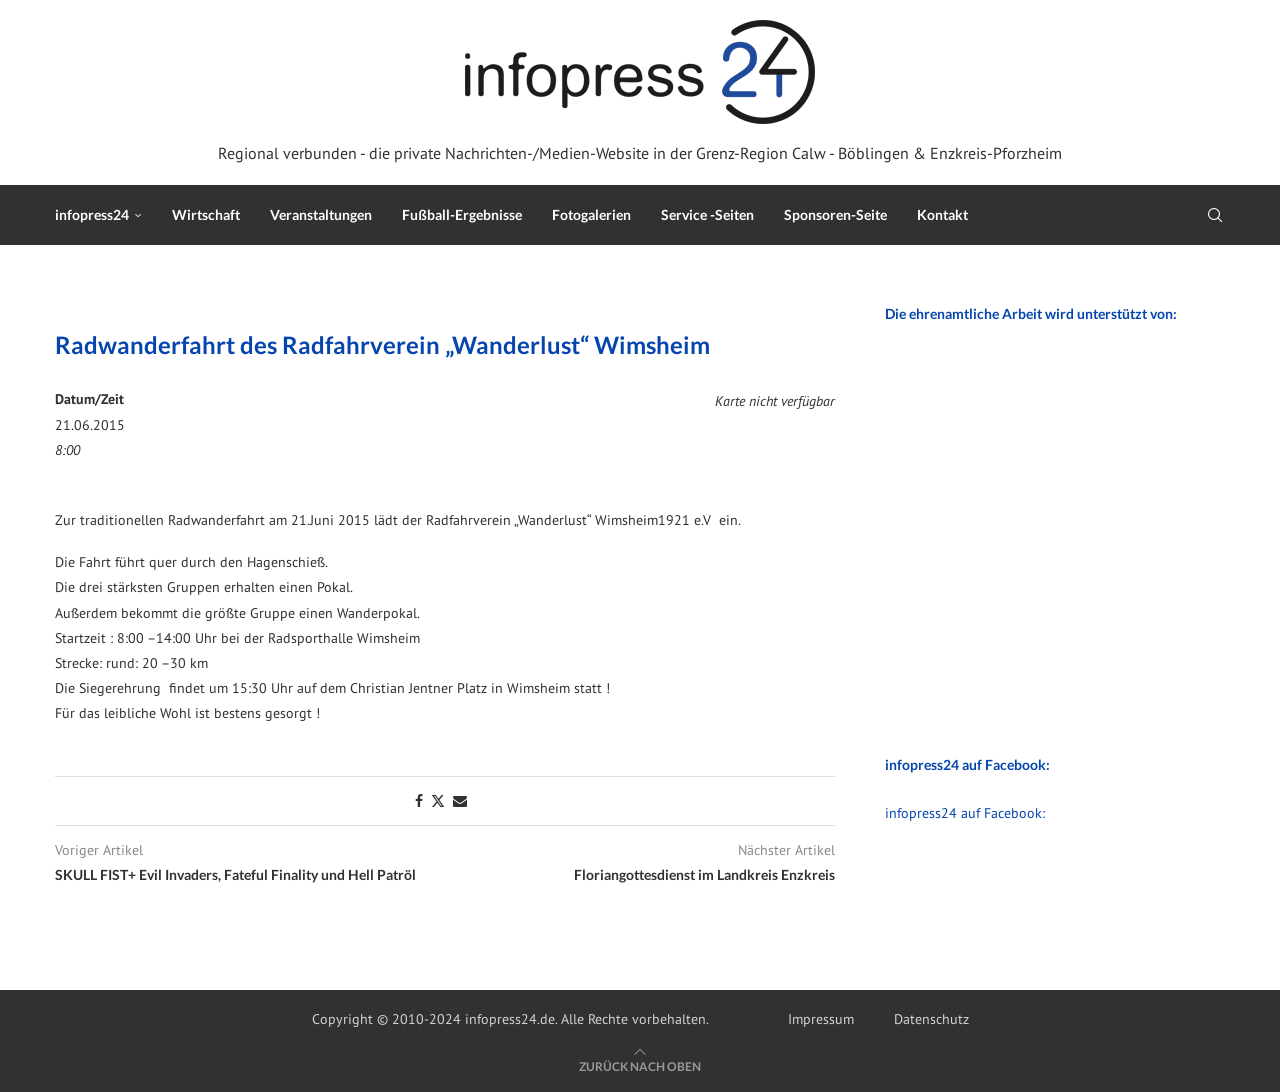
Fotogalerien (591, 214)
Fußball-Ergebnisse (462, 214)
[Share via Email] (460, 801)
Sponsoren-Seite (835, 214)
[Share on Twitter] (438, 801)
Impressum (821, 1019)
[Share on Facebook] (419, 801)
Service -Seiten (707, 214)
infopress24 (92, 214)
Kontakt (942, 214)
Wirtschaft (206, 214)
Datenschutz (931, 1019)
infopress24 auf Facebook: (965, 813)
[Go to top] (640, 1066)
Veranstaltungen (321, 214)
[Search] (1215, 215)
